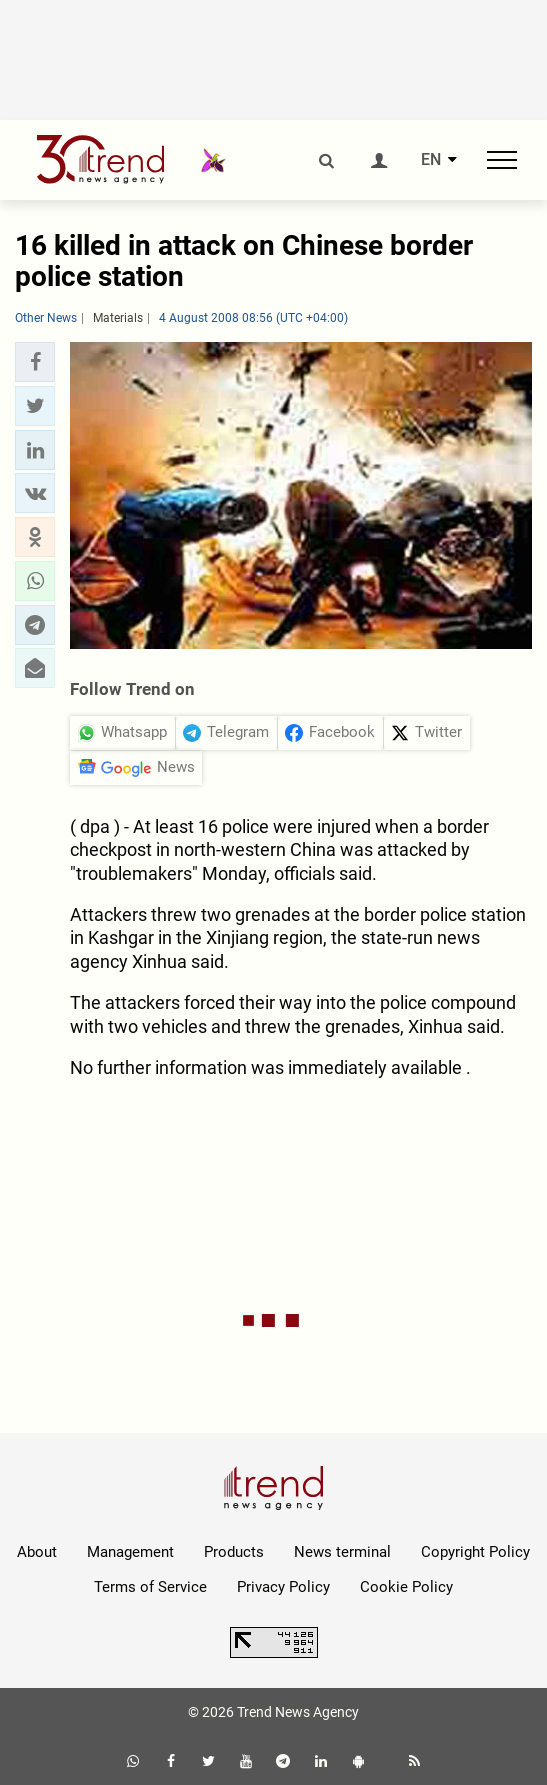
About (37, 1552)
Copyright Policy (475, 1552)
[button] (35, 362)
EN (431, 160)
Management (130, 1552)
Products (234, 1552)
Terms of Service (150, 1587)
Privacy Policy (283, 1587)
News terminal (342, 1552)
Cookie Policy (406, 1587)
